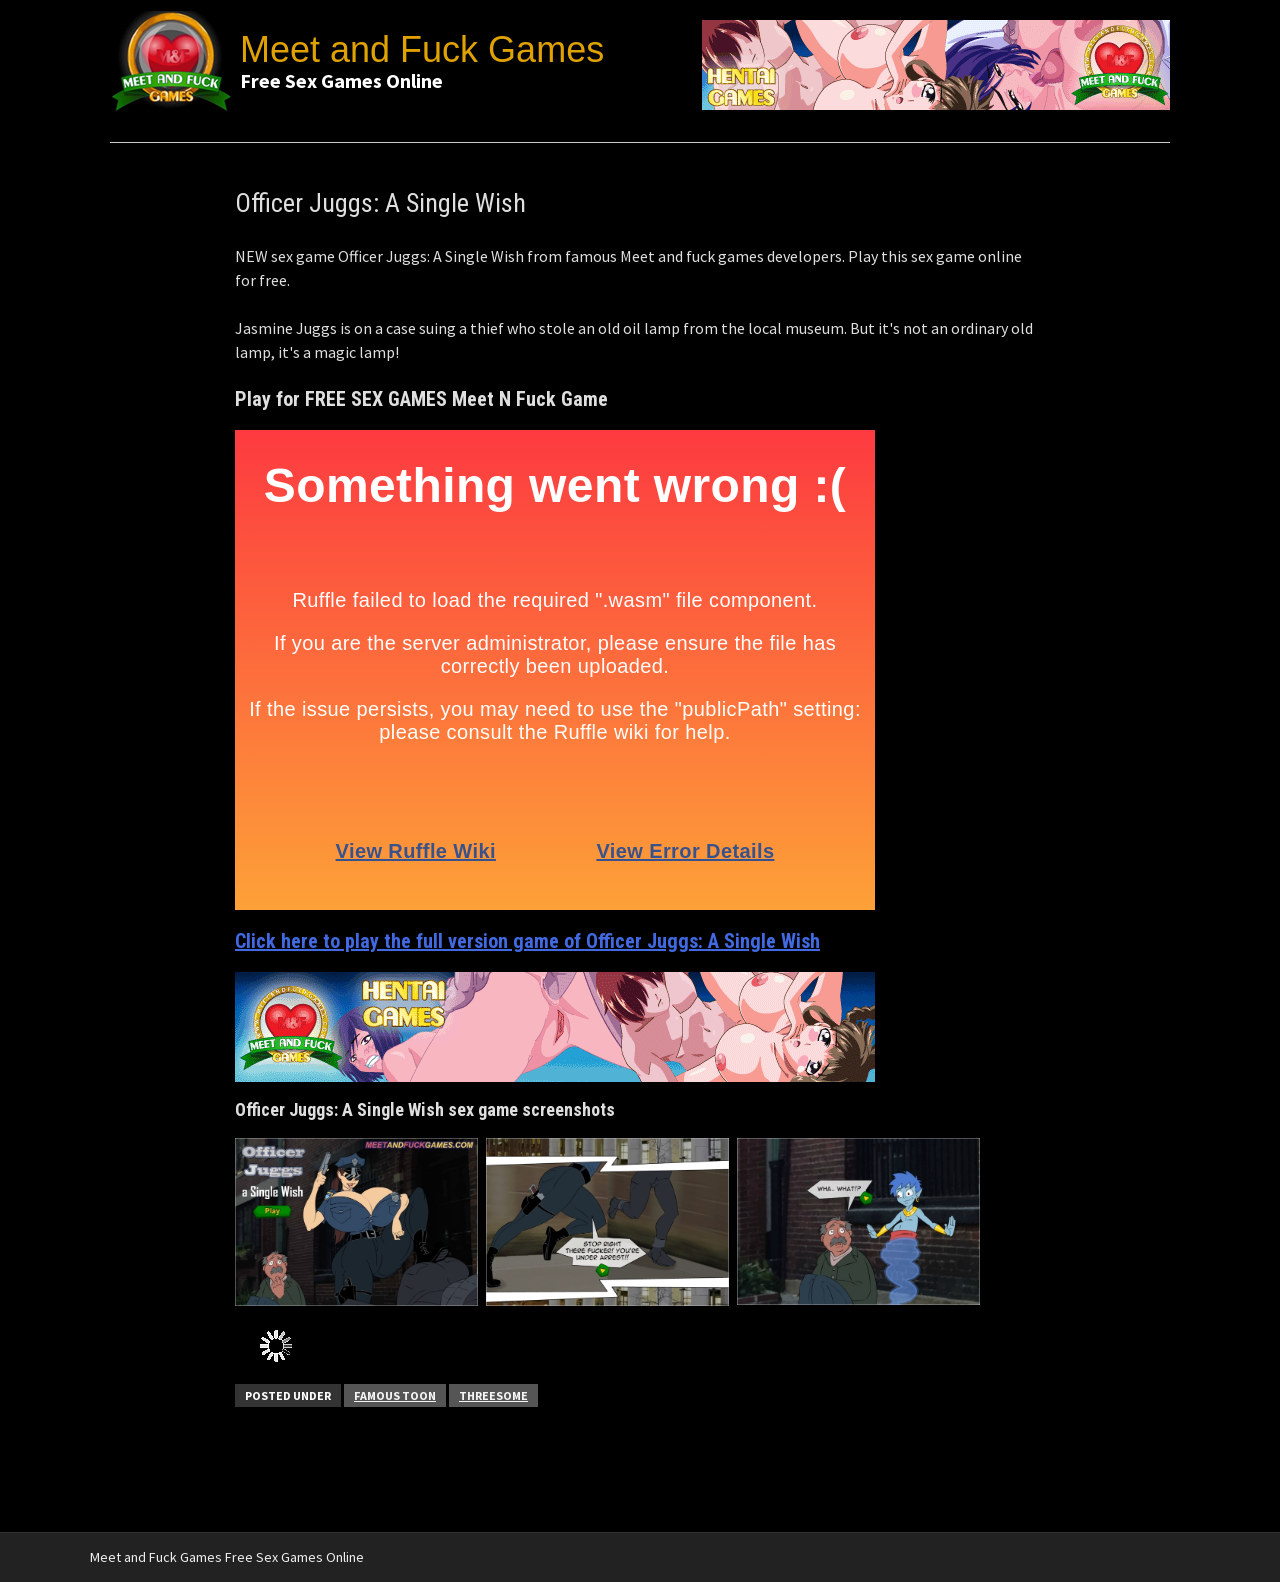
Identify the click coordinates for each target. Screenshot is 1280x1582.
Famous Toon (395, 1395)
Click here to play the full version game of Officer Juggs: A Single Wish (527, 941)
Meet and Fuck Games (422, 49)
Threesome (493, 1395)
